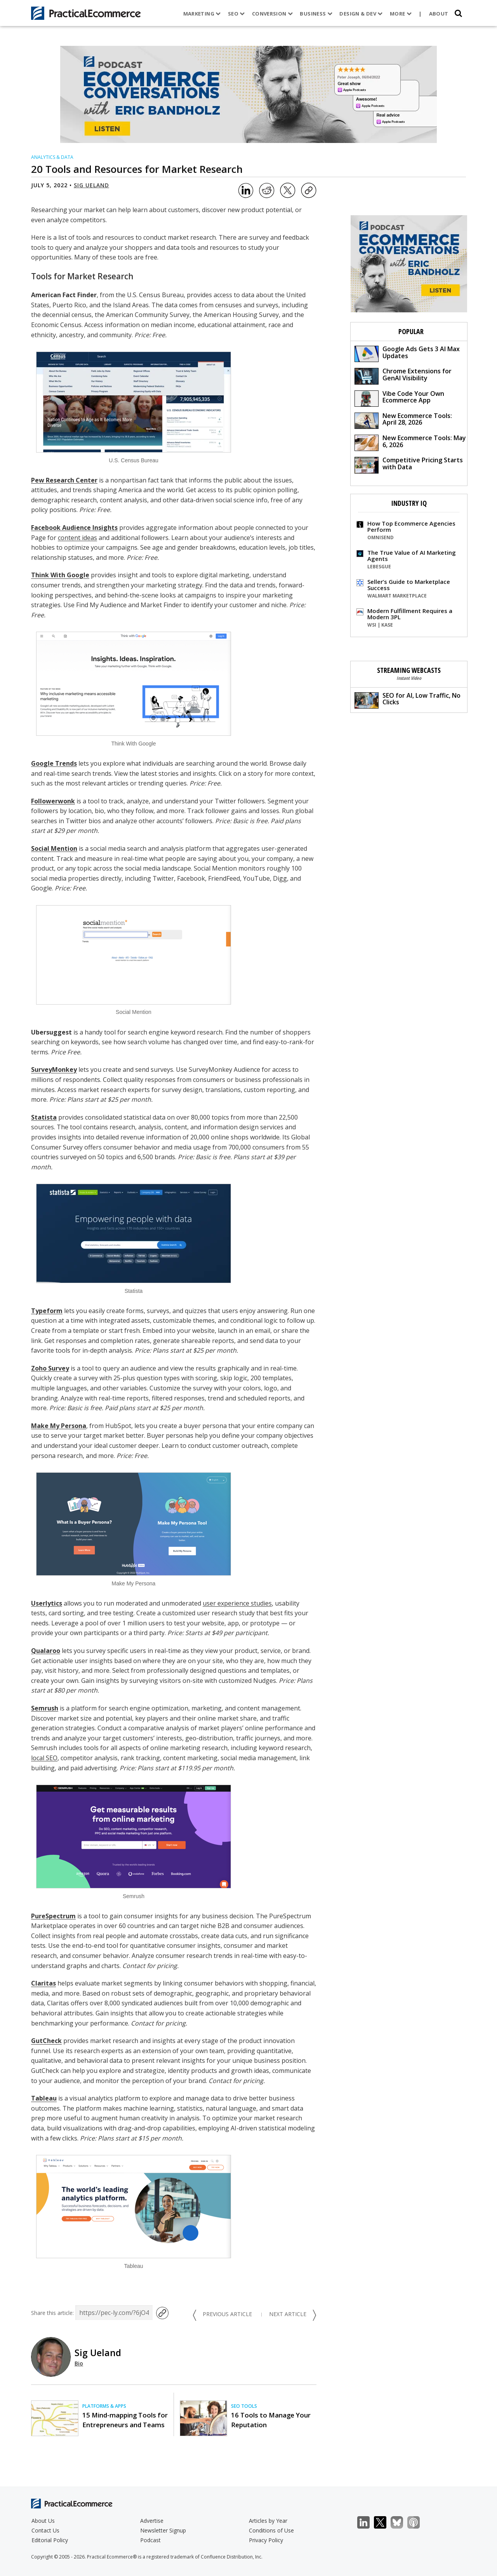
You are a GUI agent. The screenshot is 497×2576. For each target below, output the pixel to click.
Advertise (151, 2520)
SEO (236, 13)
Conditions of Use (271, 2530)
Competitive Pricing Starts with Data (409, 464)
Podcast (150, 2540)
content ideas (77, 537)
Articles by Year (268, 2520)
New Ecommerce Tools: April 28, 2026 (403, 420)
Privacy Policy (266, 2540)
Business (316, 13)
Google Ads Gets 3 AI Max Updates (407, 353)
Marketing (202, 13)
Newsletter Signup (163, 2530)
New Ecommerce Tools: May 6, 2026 (410, 442)
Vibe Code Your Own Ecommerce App (399, 398)
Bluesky (400, 2522)
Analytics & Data (52, 157)
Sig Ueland (91, 185)
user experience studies (237, 1603)
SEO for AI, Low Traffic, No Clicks (408, 700)
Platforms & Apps (104, 2406)
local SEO (44, 1758)
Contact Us (45, 2530)
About (438, 13)
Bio (79, 2363)
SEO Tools (244, 2406)
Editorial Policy (49, 2540)
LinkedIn (367, 2522)
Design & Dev (360, 13)
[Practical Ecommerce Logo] (86, 13)
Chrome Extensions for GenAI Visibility (403, 375)
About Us (43, 2520)
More (401, 13)
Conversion (272, 13)
